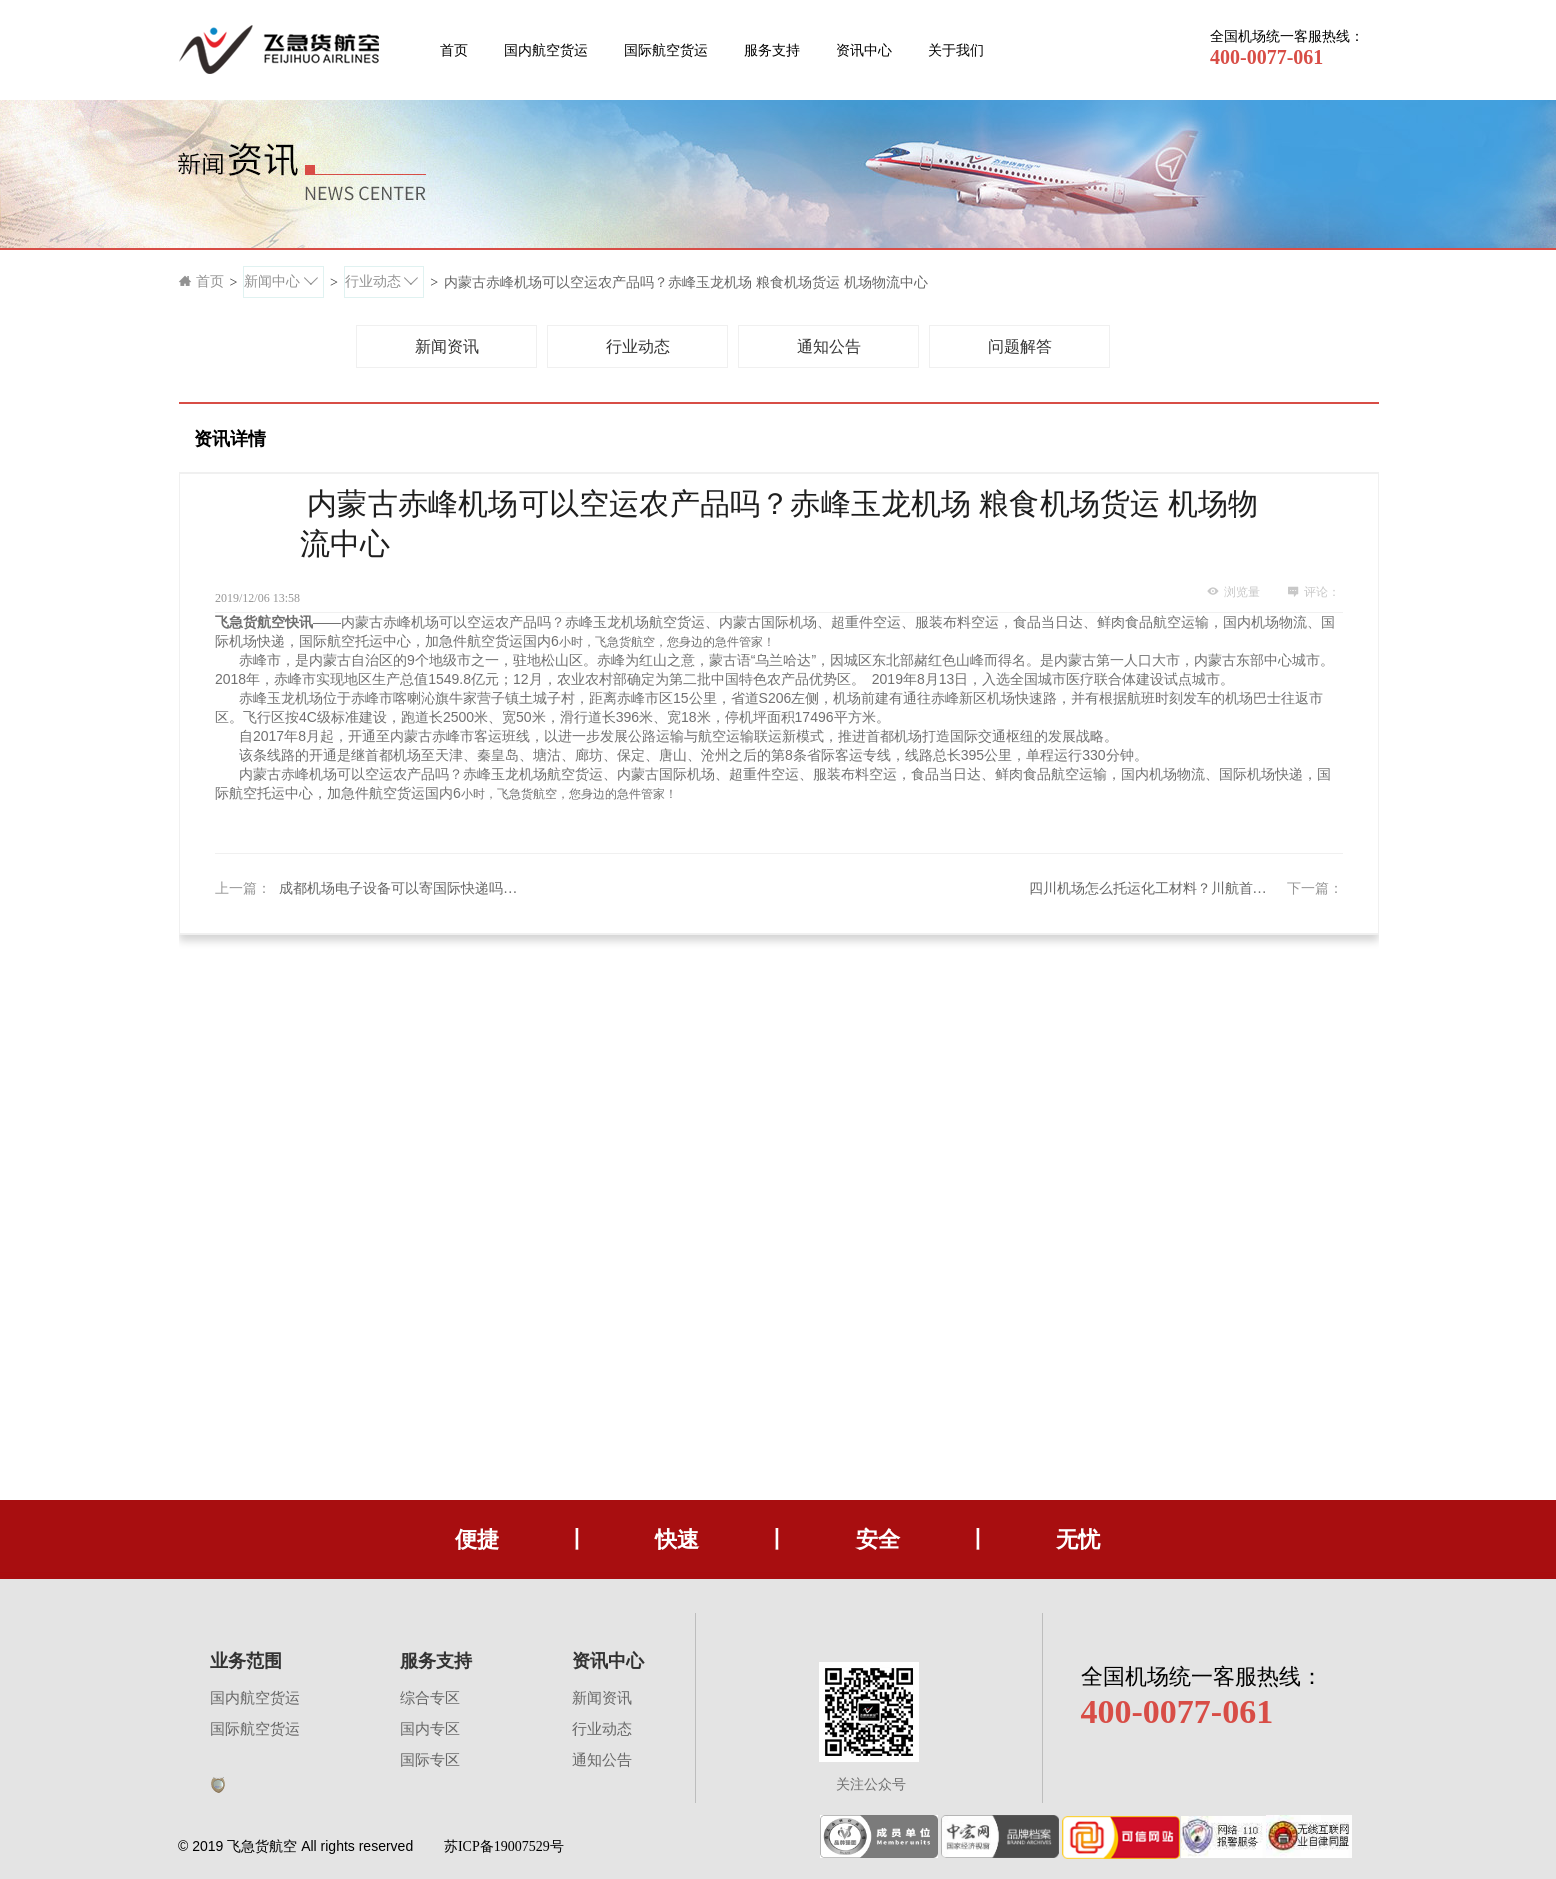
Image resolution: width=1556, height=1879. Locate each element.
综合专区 (430, 1698)
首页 (454, 50)
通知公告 (602, 1760)
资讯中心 (864, 50)
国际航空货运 (666, 50)
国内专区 (430, 1729)
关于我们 (956, 50)
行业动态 (602, 1729)
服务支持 (772, 50)
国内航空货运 (546, 50)
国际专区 (430, 1760)
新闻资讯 (602, 1698)
